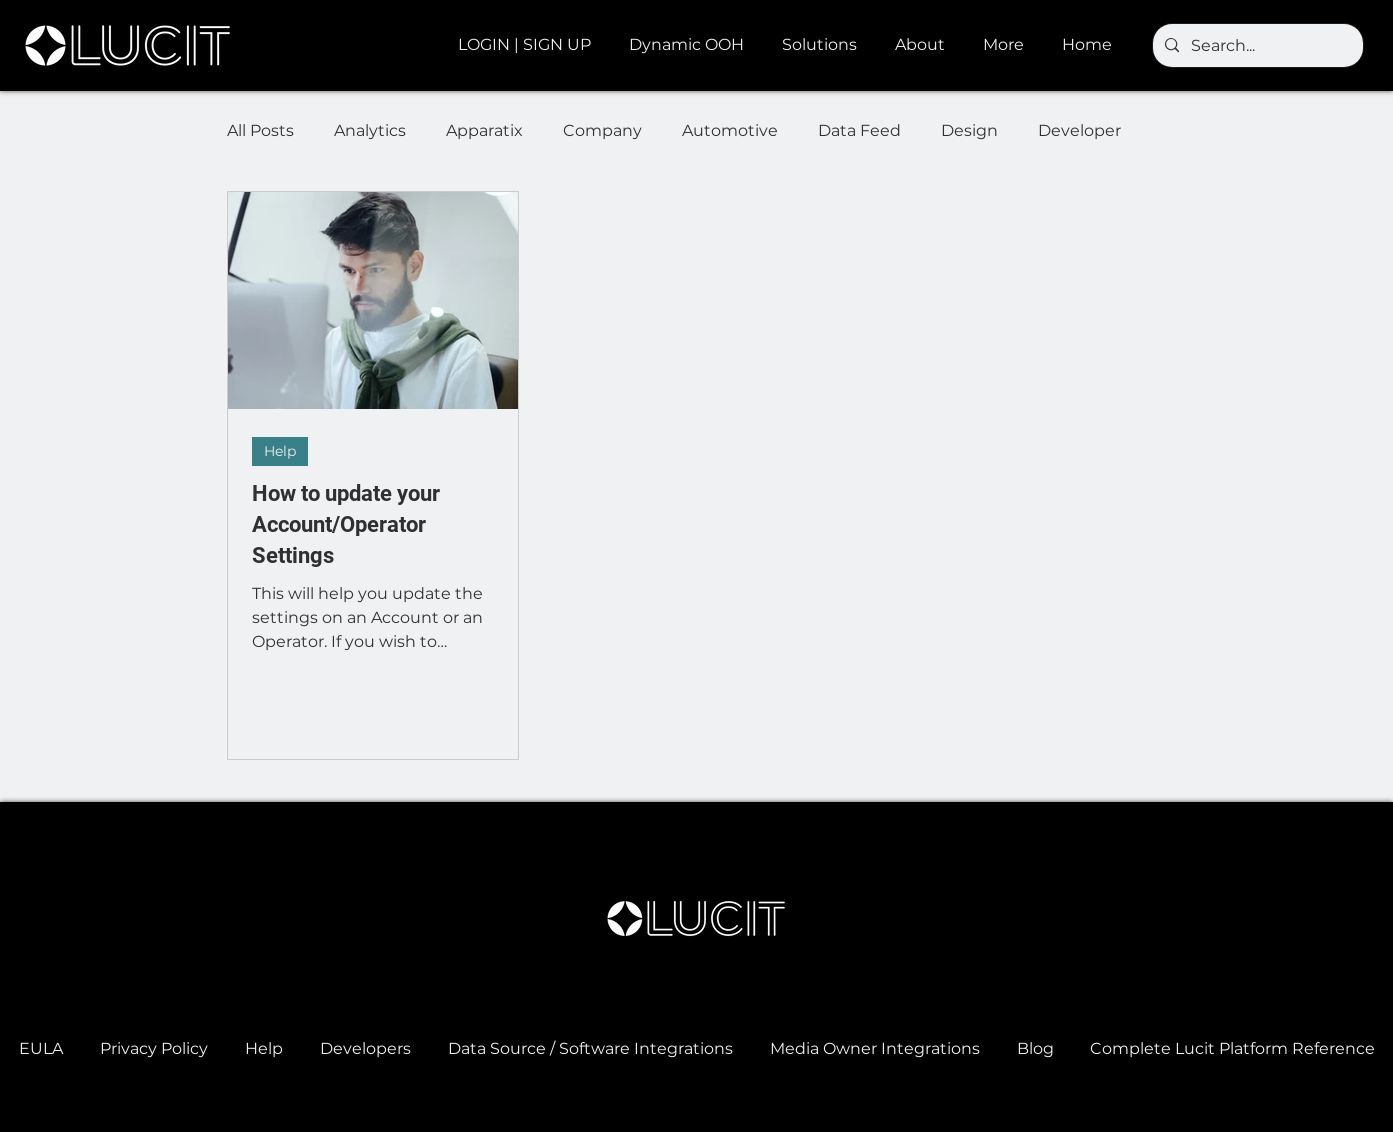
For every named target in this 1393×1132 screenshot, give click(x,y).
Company (602, 130)
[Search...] (1256, 46)
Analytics (370, 130)
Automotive (730, 130)
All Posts (260, 130)
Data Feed (859, 130)
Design (969, 130)
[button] (690, 45)
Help (280, 451)
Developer (1079, 130)
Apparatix (484, 130)
